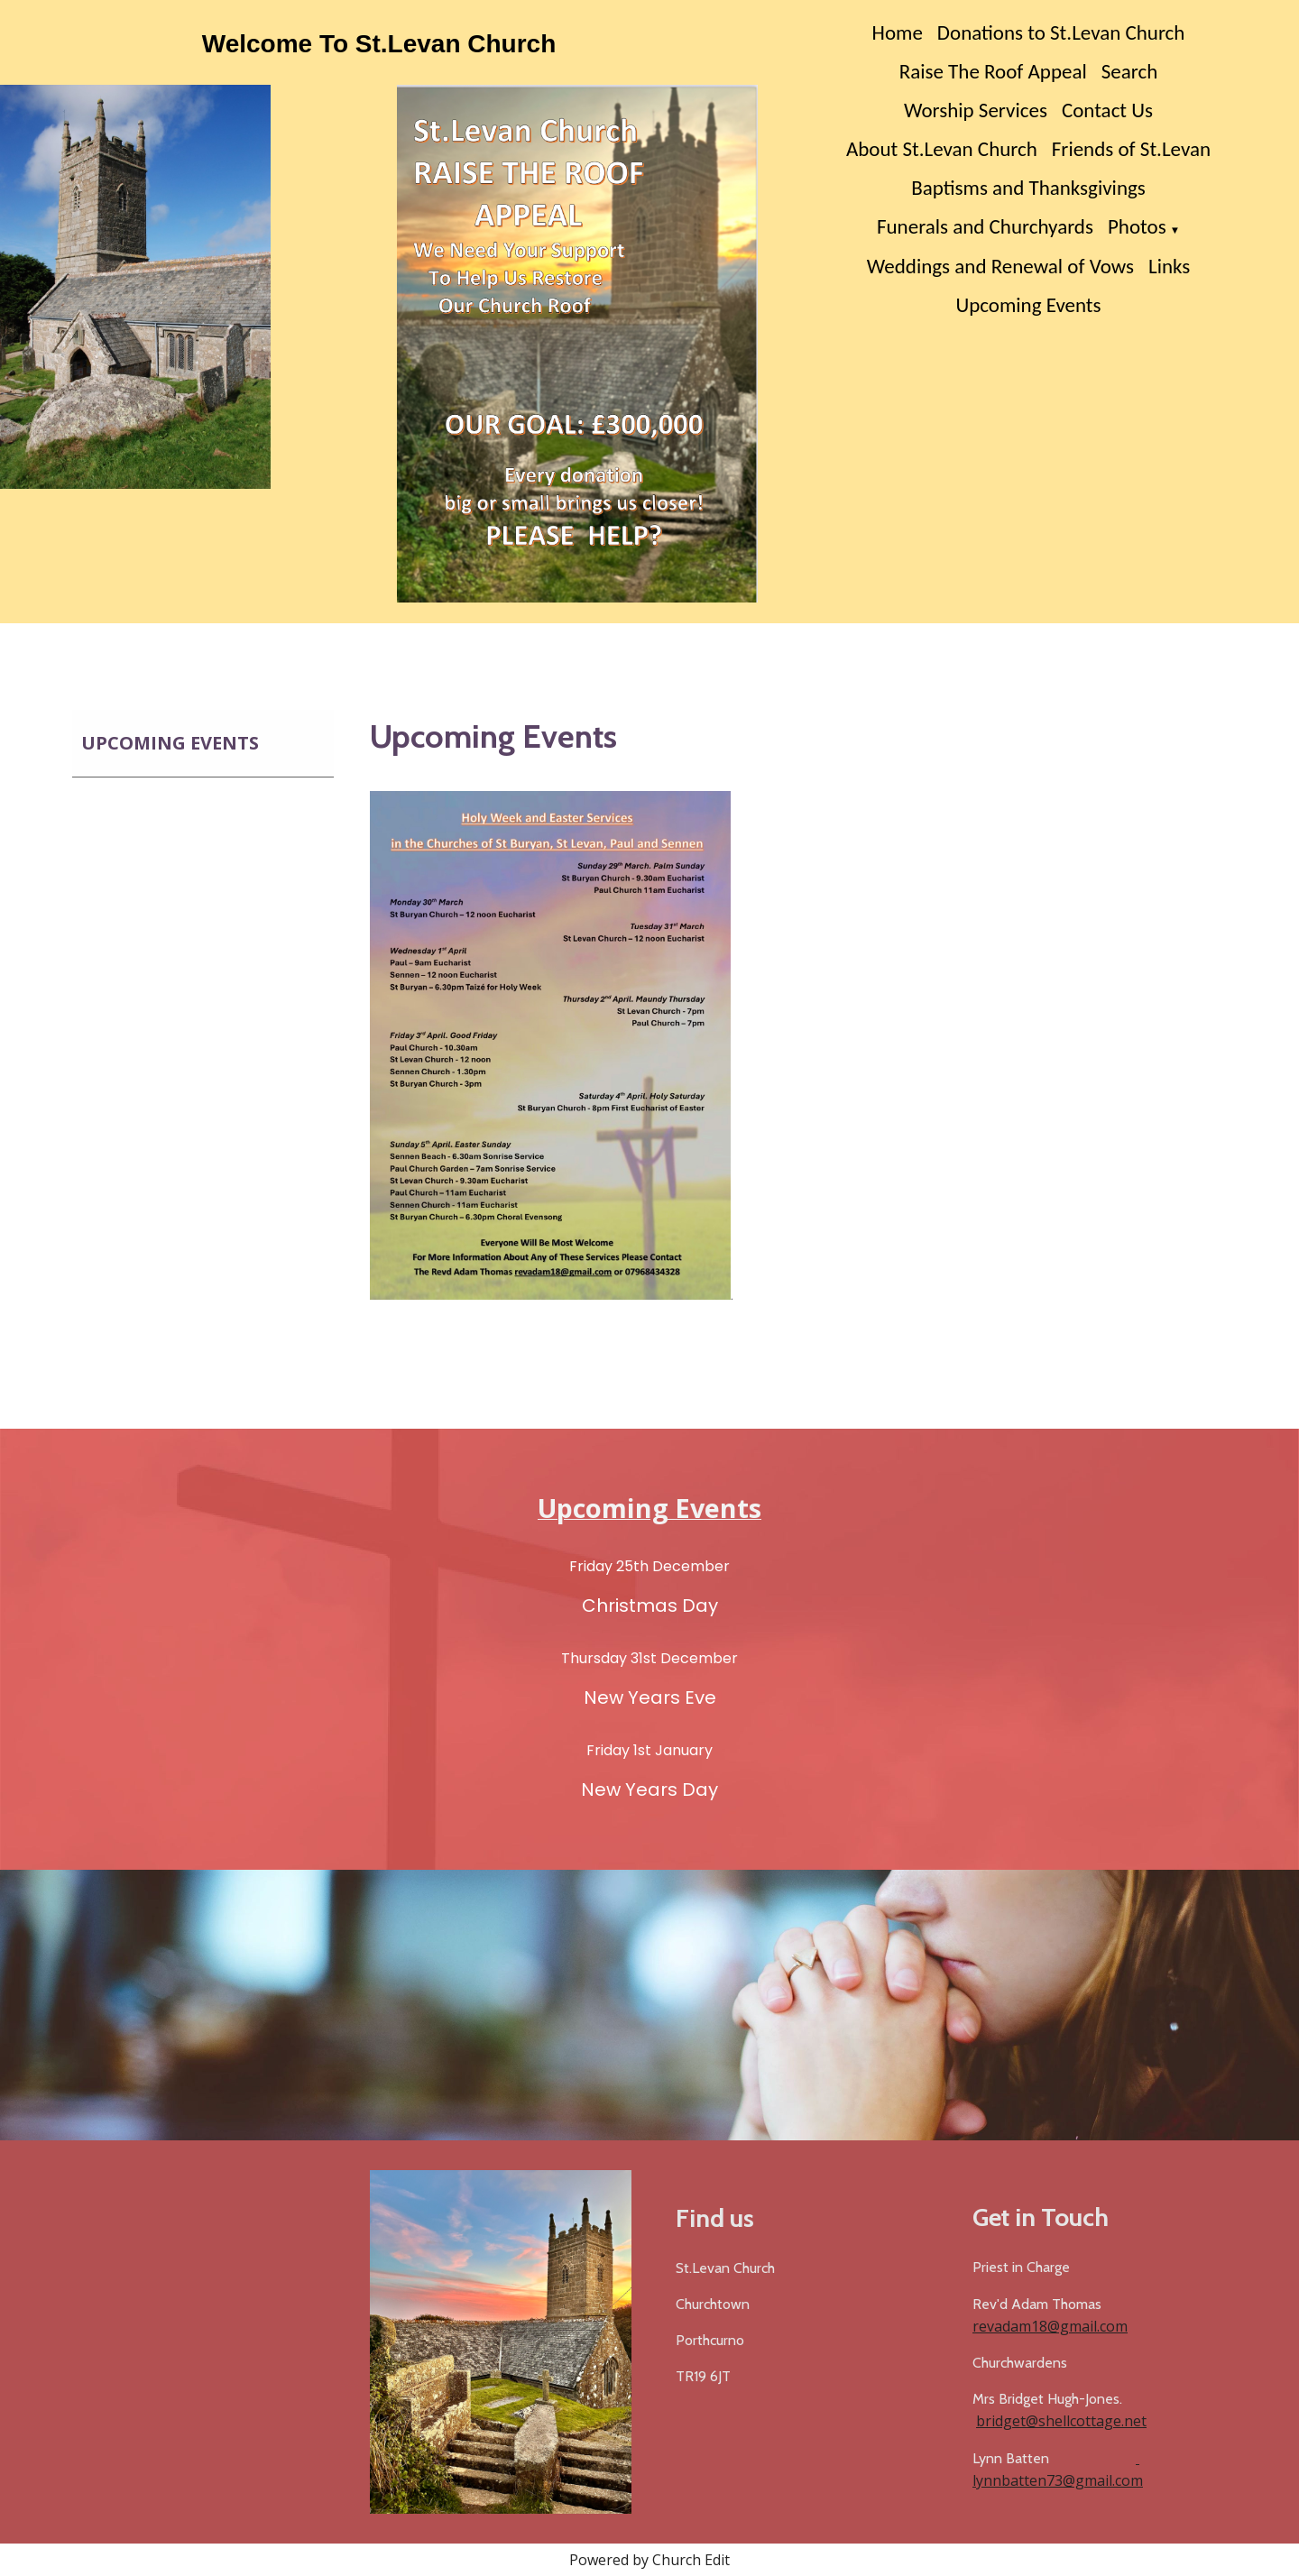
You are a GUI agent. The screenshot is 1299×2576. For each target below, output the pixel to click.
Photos (1137, 226)
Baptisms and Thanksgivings (1028, 187)
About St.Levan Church (941, 148)
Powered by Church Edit (649, 2560)
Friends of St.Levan (1131, 148)
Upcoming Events (1028, 304)
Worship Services (975, 110)
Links (1169, 266)
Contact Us (1107, 110)
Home (897, 32)
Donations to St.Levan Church (1061, 32)
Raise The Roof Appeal (993, 71)
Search (1129, 71)
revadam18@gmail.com (1050, 2326)
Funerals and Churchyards (985, 226)
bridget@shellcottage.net (1061, 2421)
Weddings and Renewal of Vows (1000, 266)
